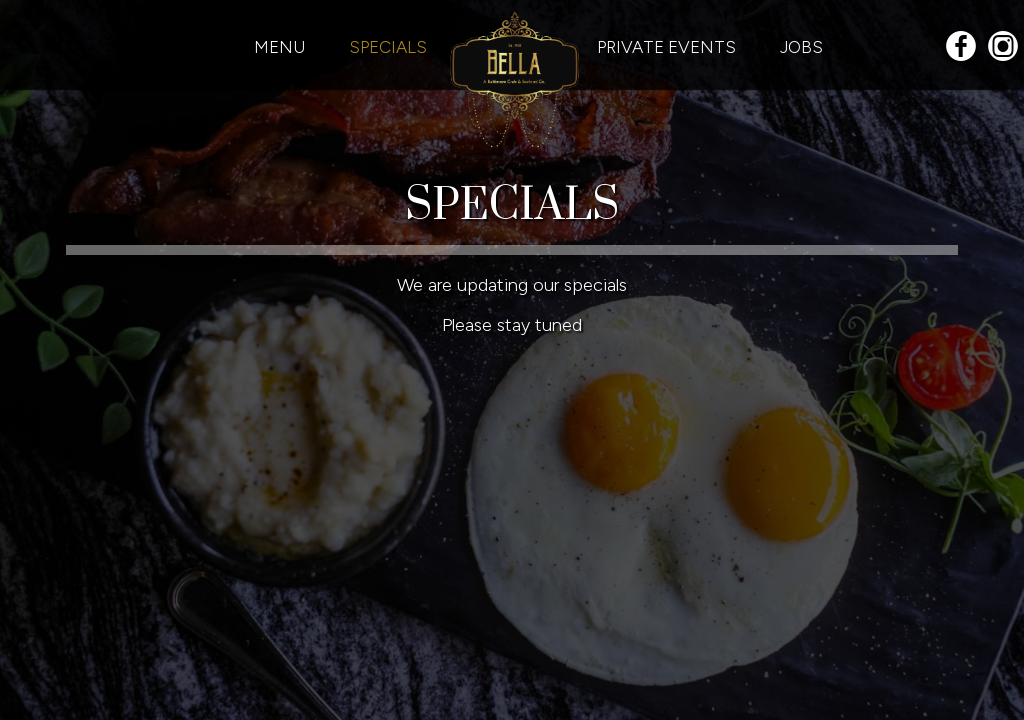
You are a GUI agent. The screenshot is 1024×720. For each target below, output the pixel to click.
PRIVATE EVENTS (668, 47)
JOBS (801, 47)
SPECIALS (388, 47)
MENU (281, 47)
